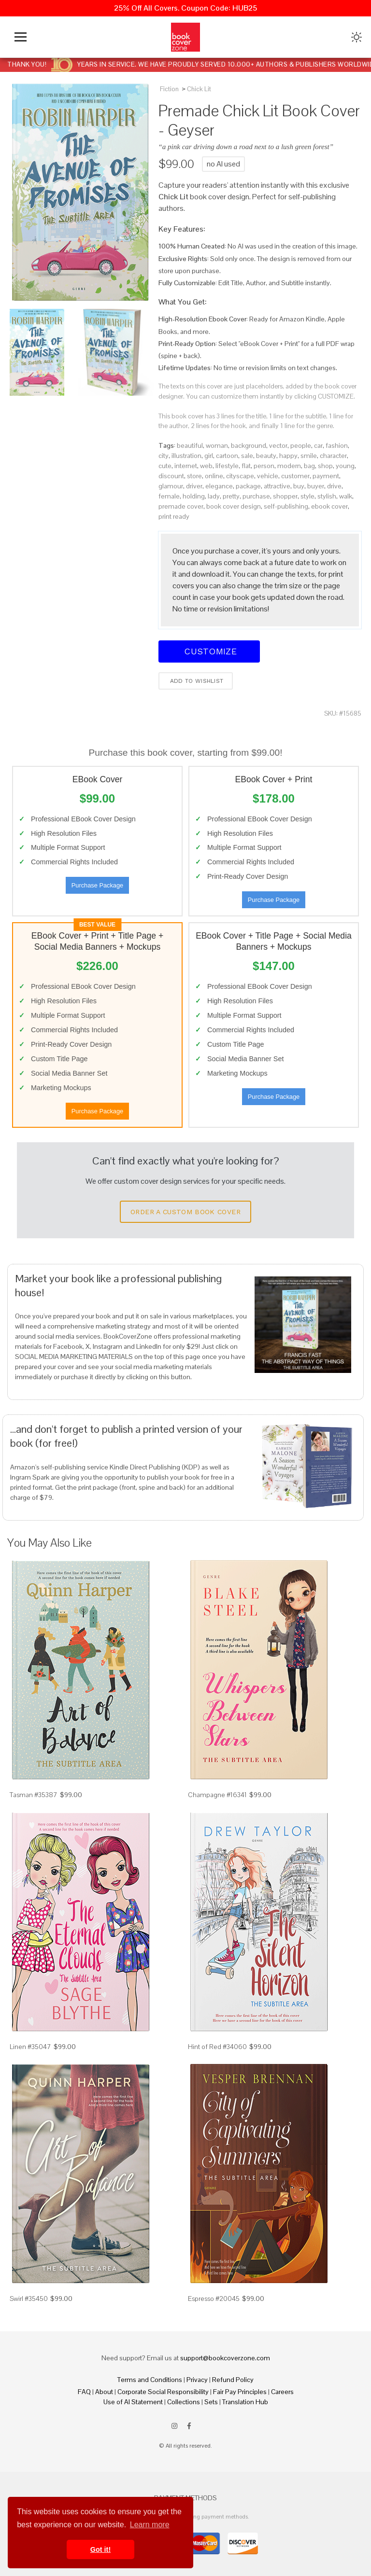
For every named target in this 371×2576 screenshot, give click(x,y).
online (214, 475)
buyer (315, 486)
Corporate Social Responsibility (163, 2391)
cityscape (240, 475)
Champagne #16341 (217, 1794)
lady (214, 496)
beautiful (190, 445)
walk (345, 496)
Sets (211, 2401)
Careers (282, 2391)
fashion (337, 445)
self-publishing (286, 506)
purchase (256, 496)
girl (208, 455)
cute (164, 465)
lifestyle (227, 465)
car (318, 445)
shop (325, 465)
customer (295, 475)
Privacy (197, 2379)
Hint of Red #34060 (217, 2046)
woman (217, 445)
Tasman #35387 (33, 1794)
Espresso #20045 (214, 2298)
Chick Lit (199, 89)
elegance (219, 486)
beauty (266, 455)
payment (326, 475)
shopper (285, 496)
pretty (231, 496)
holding (194, 496)
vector (278, 445)
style (307, 496)
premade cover (180, 506)
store (194, 475)
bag (309, 465)
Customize (209, 651)
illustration (186, 455)
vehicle (267, 475)
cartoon (227, 455)
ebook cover (329, 506)
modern (289, 465)
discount (171, 475)
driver (194, 486)
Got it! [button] (100, 2549)
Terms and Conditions (149, 2379)
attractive (277, 486)
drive (334, 486)
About (104, 2391)
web (206, 465)
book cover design (233, 506)
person (264, 465)
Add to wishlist (196, 681)
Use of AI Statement (133, 2401)
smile (308, 455)
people (300, 445)
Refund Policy (233, 2379)
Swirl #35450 (29, 2298)
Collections (183, 2401)
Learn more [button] (150, 2525)
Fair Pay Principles (240, 2391)
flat (246, 465)
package (248, 486)
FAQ (84, 2391)
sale (247, 455)
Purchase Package (97, 885)
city (163, 455)
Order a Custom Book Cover (185, 1212)
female (169, 496)
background (248, 445)
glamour (170, 486)
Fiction (169, 89)
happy (288, 455)
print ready (173, 516)
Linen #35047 (30, 2046)
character (333, 455)
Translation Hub (245, 2401)
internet (185, 465)
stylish (326, 496)
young (345, 465)
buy (298, 486)
